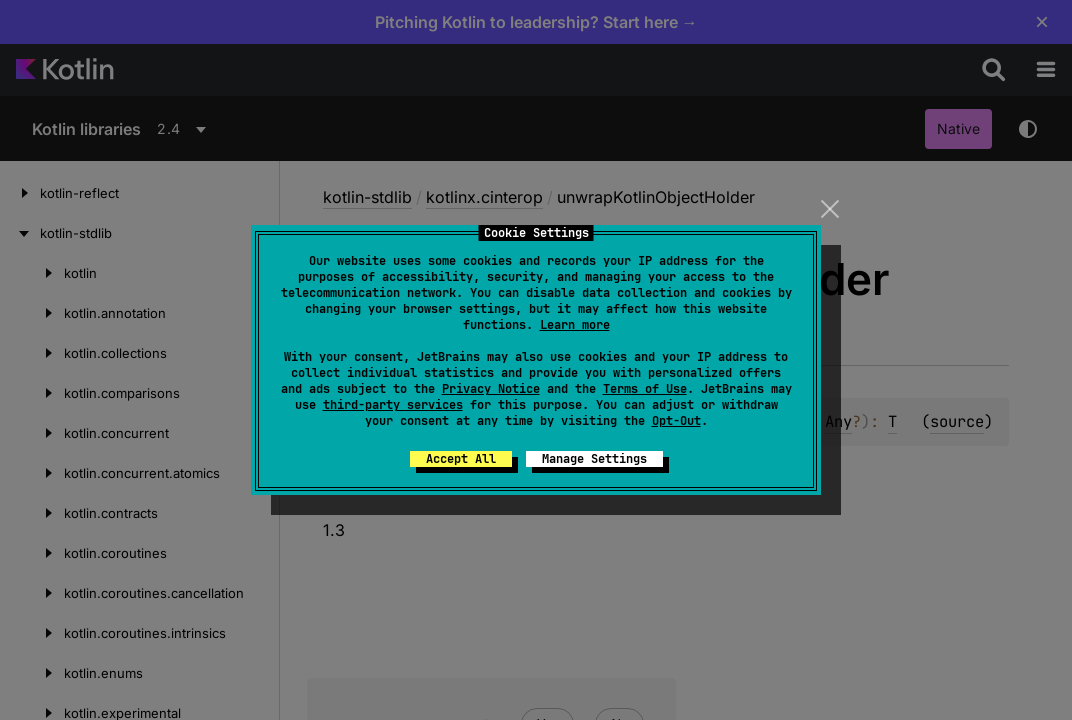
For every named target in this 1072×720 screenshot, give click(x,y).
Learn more (575, 325)
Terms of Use (645, 389)
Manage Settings (594, 459)
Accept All (461, 459)
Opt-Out (676, 421)
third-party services (393, 405)
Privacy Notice (491, 389)
